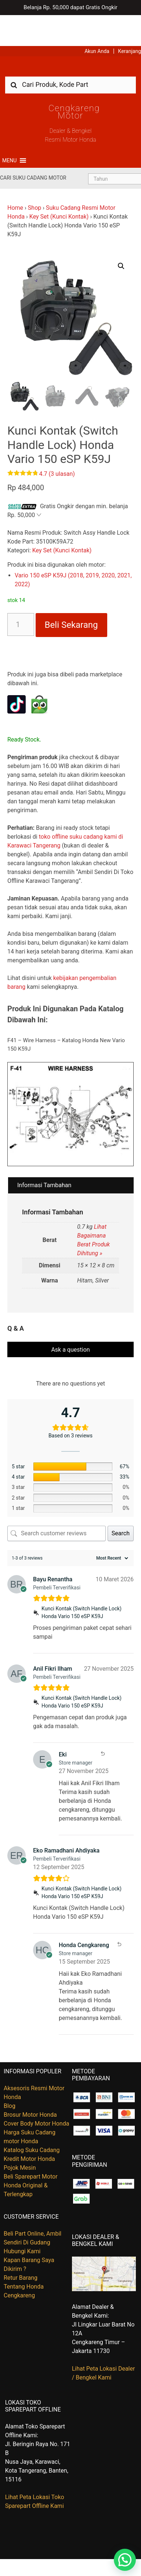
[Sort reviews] (111, 1527)
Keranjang (129, 20)
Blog (9, 2074)
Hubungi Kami (22, 2220)
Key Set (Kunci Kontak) (59, 185)
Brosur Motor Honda (30, 2083)
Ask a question (70, 1318)
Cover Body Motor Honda (36, 2092)
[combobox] (70, 53)
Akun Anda (96, 20)
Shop (34, 176)
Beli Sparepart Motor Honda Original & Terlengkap (31, 2154)
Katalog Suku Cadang (32, 2119)
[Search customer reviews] (56, 1502)
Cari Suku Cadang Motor (33, 147)
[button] (9, 129)
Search (121, 1502)
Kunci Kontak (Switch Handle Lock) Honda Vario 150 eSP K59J (81, 1581)
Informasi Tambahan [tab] (44, 1154)
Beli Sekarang (71, 594)
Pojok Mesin (20, 2136)
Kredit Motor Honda (29, 2127)
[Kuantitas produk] (20, 594)
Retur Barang (20, 2246)
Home (15, 176)
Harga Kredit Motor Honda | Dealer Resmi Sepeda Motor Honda (70, 38)
